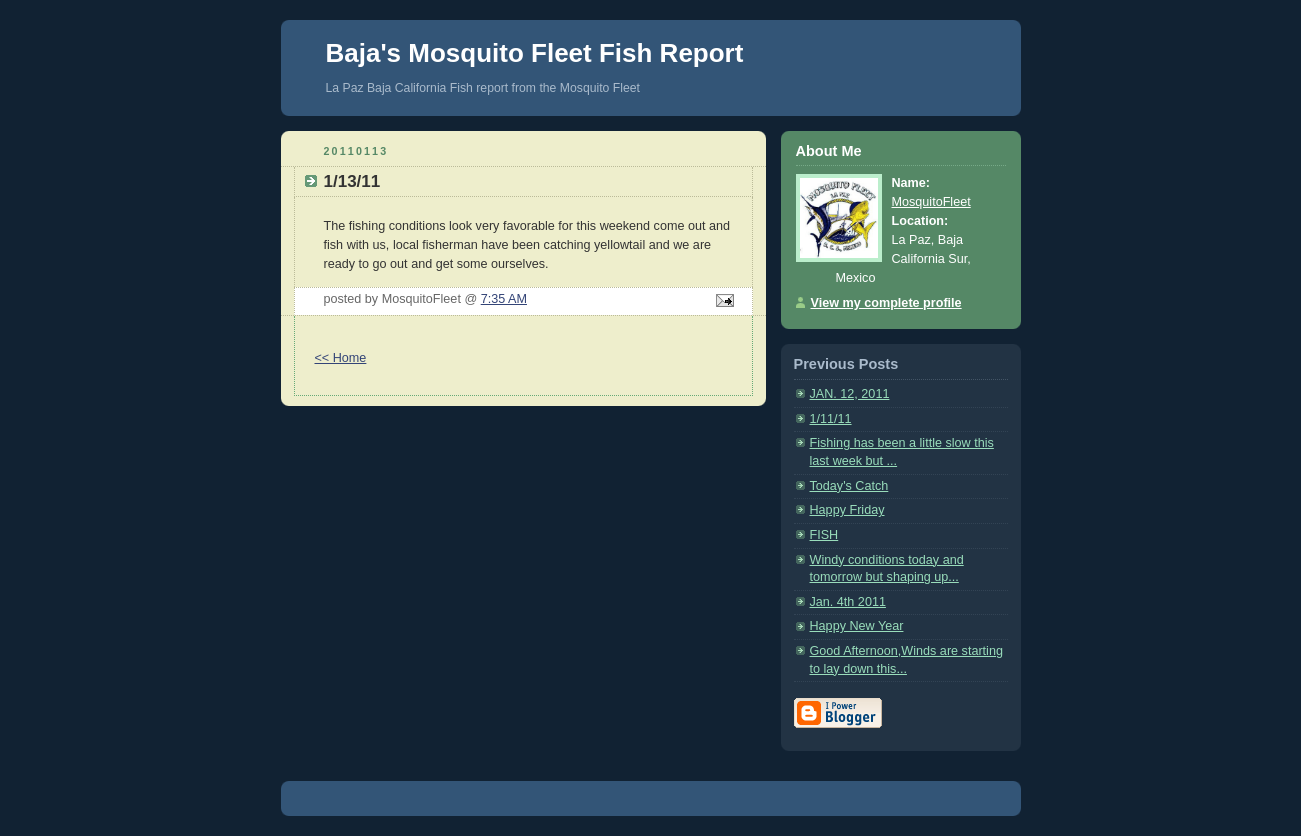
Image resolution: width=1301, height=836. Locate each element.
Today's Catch (849, 486)
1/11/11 (831, 419)
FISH (824, 535)
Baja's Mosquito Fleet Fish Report (535, 53)
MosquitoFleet (931, 202)
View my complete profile (886, 303)
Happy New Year (857, 626)
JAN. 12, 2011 (850, 394)
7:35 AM (504, 299)
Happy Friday (847, 510)
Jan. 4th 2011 (848, 602)
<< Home (341, 358)
